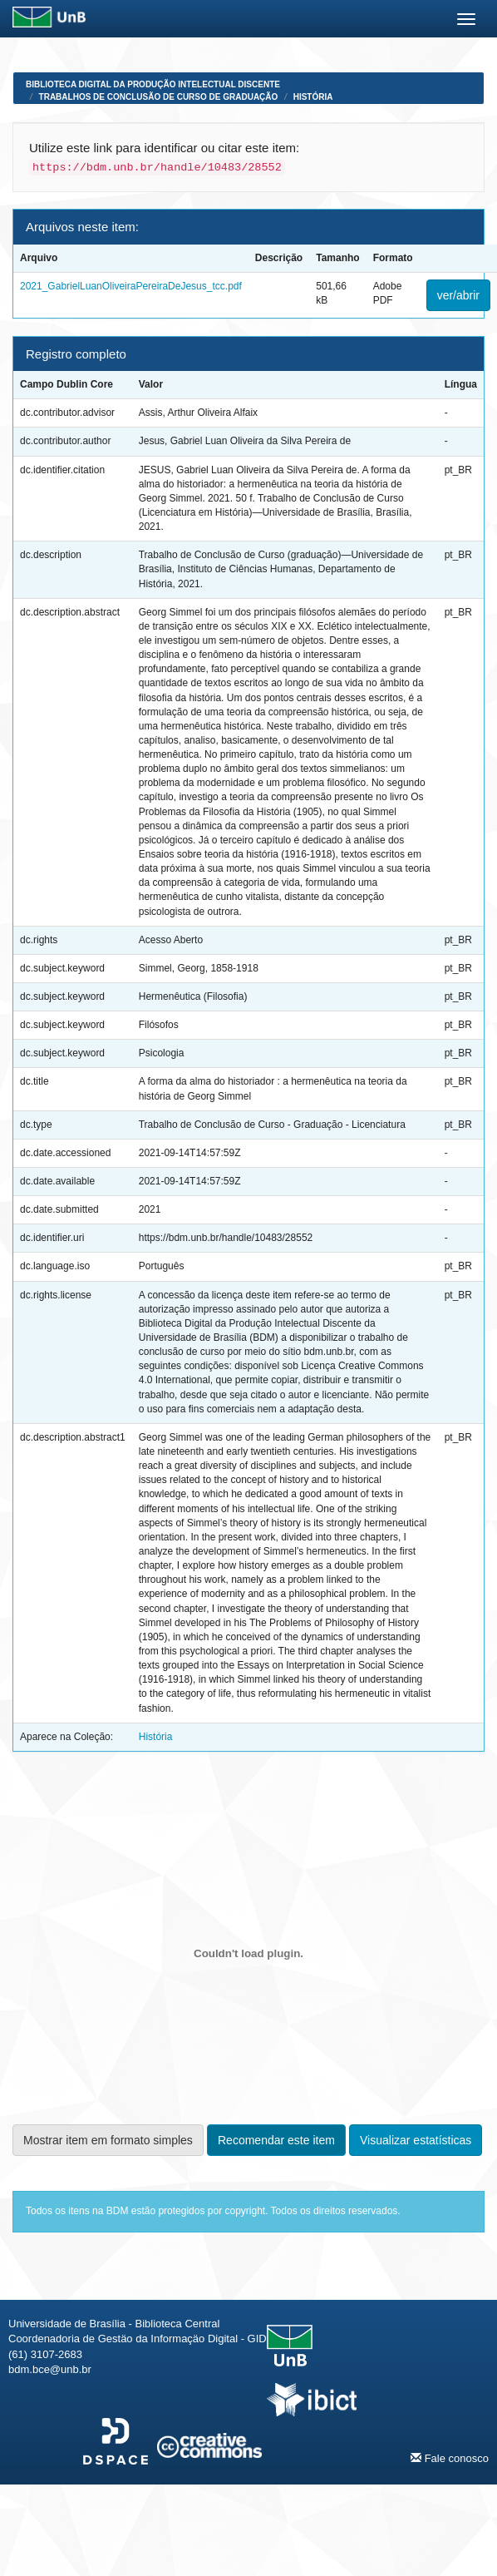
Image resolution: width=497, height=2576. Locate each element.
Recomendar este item (276, 2140)
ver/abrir (458, 295)
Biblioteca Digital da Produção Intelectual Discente (153, 84)
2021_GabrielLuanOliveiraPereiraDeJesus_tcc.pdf (131, 286)
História (313, 96)
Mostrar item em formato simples (108, 2140)
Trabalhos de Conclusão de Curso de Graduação (158, 96)
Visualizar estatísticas (415, 2140)
